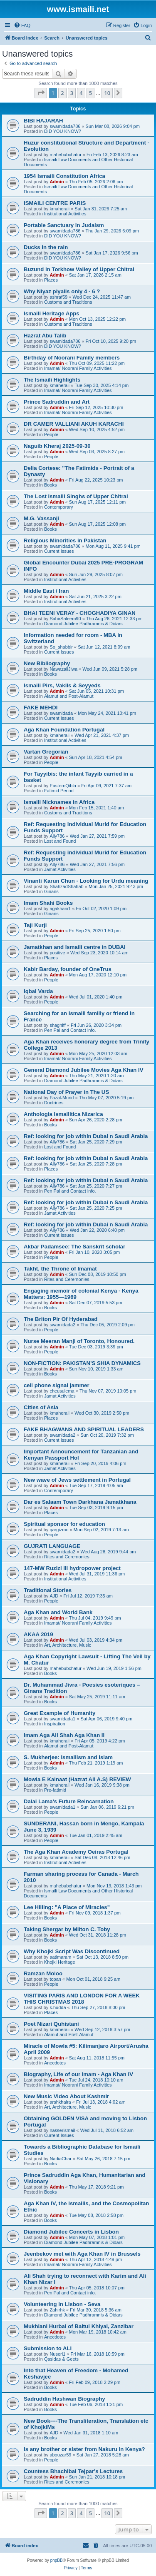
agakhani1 (60, 908)
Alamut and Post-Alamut (69, 696)
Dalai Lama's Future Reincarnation (69, 1801)
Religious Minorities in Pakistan (65, 540)
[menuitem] (22, 25)
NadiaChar (61, 2158)
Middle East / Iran (46, 591)
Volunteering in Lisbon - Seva (62, 2304)
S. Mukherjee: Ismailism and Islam (68, 1757)
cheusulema (62, 1390)
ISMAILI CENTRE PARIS (55, 203)
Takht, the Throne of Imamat (60, 1269)
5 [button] (90, 93)
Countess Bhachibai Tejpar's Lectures (73, 2471)
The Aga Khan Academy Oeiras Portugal (76, 1852)
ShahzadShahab (66, 886)
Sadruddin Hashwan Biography (64, 2399)
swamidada (61, 713)
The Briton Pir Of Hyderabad (60, 1319)
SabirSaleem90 (65, 618)
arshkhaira (60, 2101)
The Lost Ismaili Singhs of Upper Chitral (76, 496)
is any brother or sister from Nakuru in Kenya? (84, 2449)
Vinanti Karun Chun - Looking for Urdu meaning (86, 881)
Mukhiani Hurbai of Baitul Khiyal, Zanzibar (79, 2326)
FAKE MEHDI (40, 707)
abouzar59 (60, 2454)
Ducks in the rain (46, 247)
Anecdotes (55, 2062)
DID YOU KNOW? (62, 131)
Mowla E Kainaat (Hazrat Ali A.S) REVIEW (77, 1779)
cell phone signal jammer (56, 1385)
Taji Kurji (35, 925)
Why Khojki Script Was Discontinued (71, 1951)
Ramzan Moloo (43, 1973)
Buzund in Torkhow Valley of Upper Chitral (79, 269)
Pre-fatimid (55, 1789)
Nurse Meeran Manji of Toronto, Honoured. (79, 1341)
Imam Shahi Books (48, 903)
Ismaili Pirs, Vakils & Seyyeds (62, 685)
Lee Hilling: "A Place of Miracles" (67, 1907)
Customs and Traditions (68, 302)
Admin (57, 181)
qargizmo (59, 1529)
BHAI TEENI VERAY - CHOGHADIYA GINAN (80, 613)
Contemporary (58, 506)
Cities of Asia (41, 1407)
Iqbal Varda (38, 991)
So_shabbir (61, 646)
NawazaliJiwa (63, 668)
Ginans (51, 891)
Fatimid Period (59, 790)
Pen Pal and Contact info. (70, 1030)
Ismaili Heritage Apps (51, 313)
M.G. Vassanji (41, 518)
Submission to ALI (48, 2348)
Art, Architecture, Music (67, 1644)
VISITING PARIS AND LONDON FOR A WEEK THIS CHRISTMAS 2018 (82, 1998)
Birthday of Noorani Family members (72, 357)
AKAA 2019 (38, 1634)
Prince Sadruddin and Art (57, 402)
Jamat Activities (60, 869)
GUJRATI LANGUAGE (52, 1546)
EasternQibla (63, 785)
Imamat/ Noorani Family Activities (78, 368)
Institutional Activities (65, 213)
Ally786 (57, 836)
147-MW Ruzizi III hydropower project (72, 1568)
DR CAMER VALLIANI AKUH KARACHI (74, 424)
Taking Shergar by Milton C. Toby (67, 1929)
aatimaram (60, 1956)
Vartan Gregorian (46, 752)
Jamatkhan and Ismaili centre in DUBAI (75, 947)
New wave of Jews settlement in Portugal (77, 1480)
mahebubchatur (65, 154)
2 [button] (62, 93)
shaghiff (57, 1025)
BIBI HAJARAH (43, 120)
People (51, 434)
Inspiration (54, 1723)
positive (57, 952)
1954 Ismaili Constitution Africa (64, 176)
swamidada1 (62, 1718)
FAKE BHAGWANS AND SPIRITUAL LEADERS (84, 1429)
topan (55, 1979)
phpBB (56, 2560)
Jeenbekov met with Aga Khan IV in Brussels (82, 2254)
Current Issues (59, 551)
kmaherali (59, 208)
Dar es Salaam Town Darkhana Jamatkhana (80, 1502)
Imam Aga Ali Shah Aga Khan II (64, 1735)
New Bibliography (47, 663)
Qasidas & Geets (61, 2358)
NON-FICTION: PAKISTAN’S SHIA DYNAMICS (82, 1363)
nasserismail (62, 2130)
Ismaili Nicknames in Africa (59, 802)
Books (50, 484)
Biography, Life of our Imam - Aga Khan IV (78, 2074)
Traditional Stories (48, 1590)
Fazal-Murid (62, 1097)
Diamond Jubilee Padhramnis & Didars (83, 623)
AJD (54, 1595)
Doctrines (53, 1102)
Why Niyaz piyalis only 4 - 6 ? (62, 291)
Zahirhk (57, 2309)
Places (51, 279)
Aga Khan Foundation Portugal (64, 729)
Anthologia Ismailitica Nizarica (63, 1114)
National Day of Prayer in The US (66, 1092)
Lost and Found (60, 841)
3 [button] (71, 93)
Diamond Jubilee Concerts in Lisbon (71, 2232)
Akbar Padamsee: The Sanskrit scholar (74, 1246)
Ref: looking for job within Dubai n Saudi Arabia (86, 1136)
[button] (41, 93)
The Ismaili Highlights (52, 380)
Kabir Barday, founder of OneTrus (67, 969)
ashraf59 (58, 297)
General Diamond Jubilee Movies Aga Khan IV (84, 1070)
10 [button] (107, 93)
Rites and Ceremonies (66, 1279)
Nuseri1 (57, 2353)
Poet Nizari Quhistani (51, 2024)
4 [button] (80, 93)
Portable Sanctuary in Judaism (64, 225)
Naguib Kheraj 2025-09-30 (57, 446)
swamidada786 (65, 126)
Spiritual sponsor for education (64, 1524)
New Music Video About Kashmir (66, 2096)
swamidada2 (62, 1324)
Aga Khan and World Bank (58, 1612)
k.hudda (58, 2007)
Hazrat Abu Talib (45, 335)
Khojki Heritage (59, 1961)
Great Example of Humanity (59, 1713)
